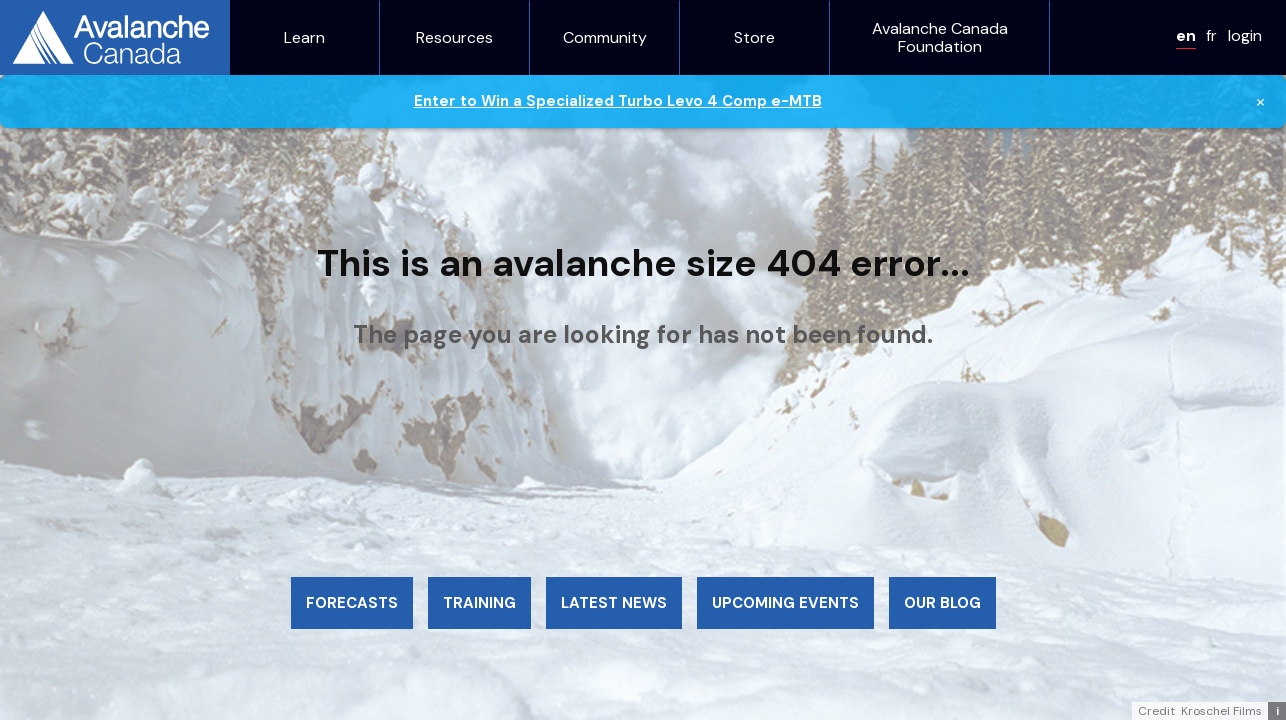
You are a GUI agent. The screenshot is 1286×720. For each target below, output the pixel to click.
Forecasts (352, 603)
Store (754, 38)
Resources (454, 38)
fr (1211, 35)
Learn (304, 38)
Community (605, 38)
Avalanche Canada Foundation (940, 37)
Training (479, 603)
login (1245, 35)
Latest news (614, 603)
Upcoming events (785, 603)
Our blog (942, 603)
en (1186, 35)
